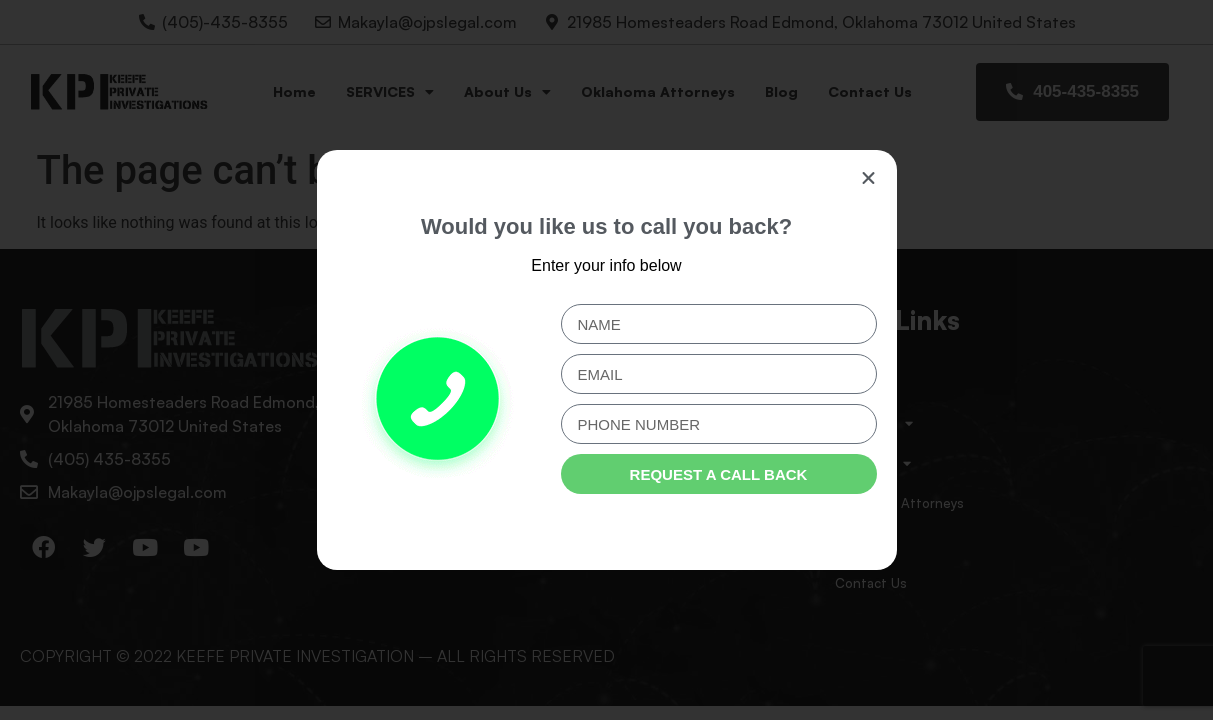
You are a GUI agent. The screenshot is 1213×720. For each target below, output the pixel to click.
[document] (606, 360)
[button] (868, 178)
